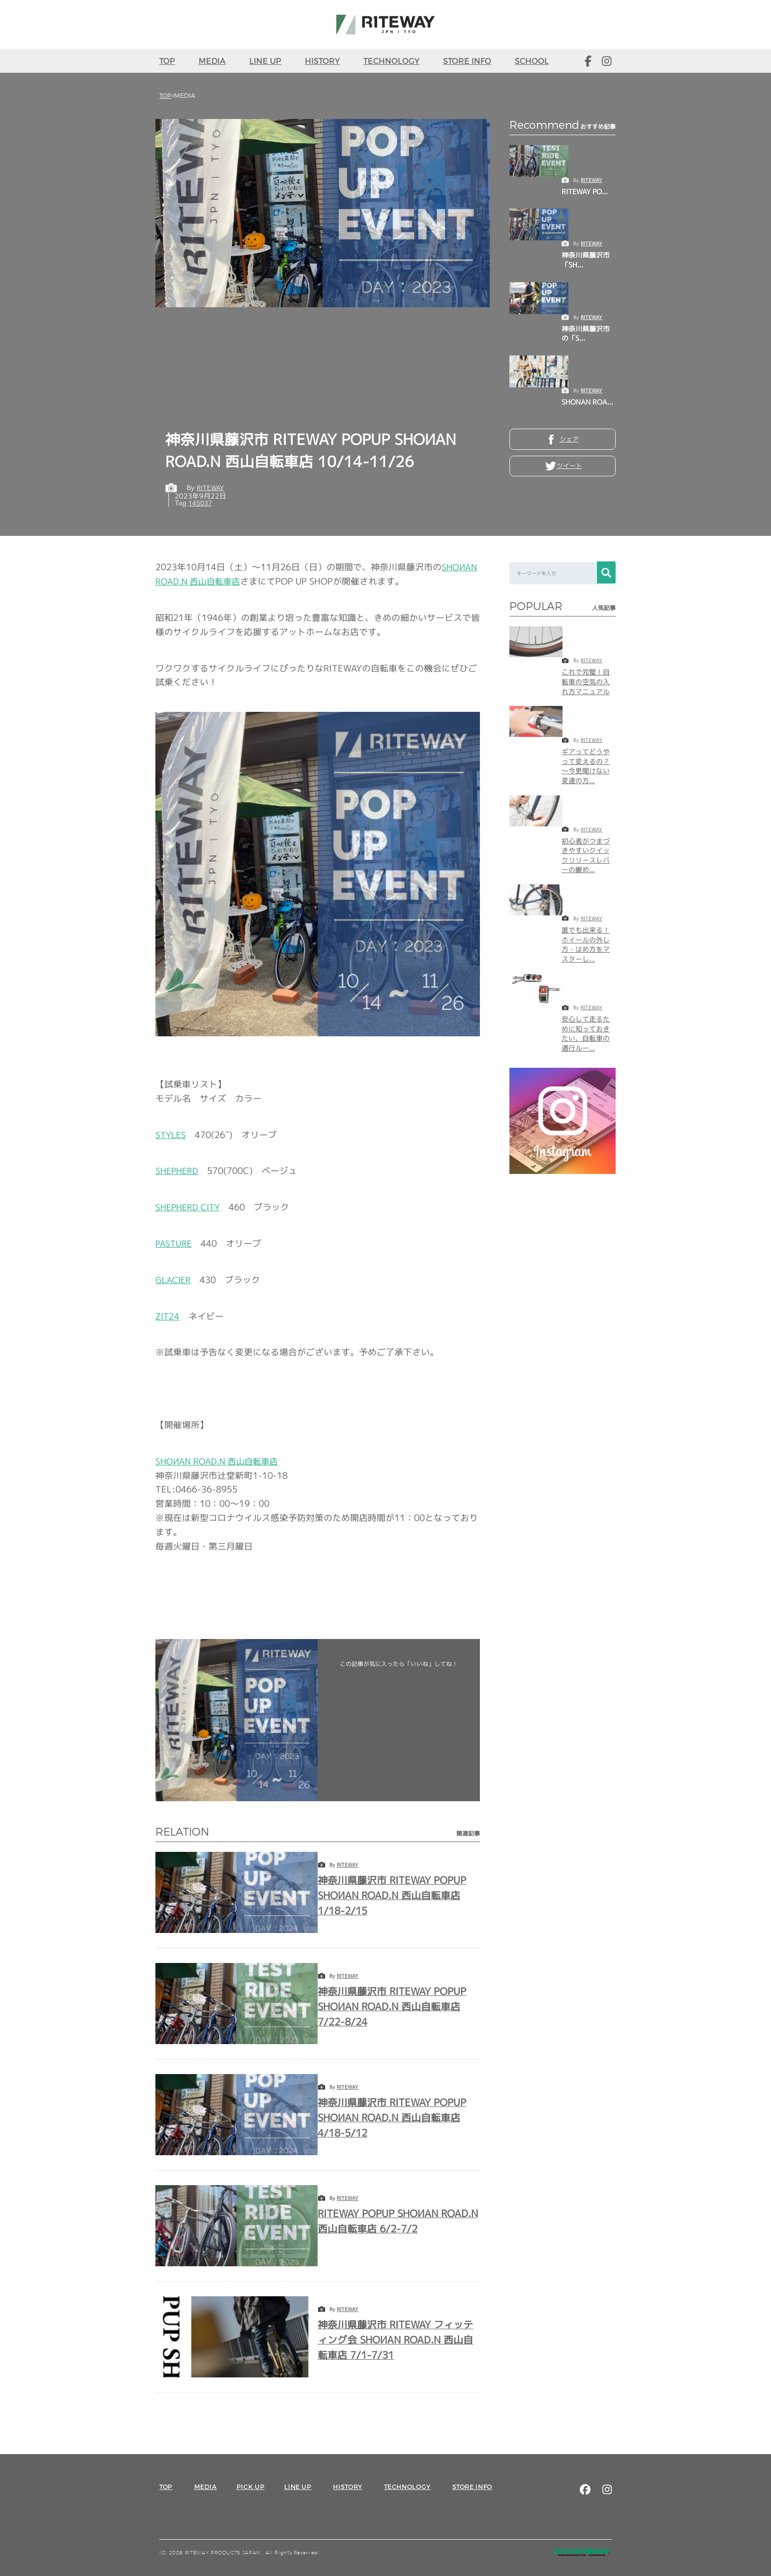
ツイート (569, 469)
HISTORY (322, 60)
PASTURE (174, 1243)
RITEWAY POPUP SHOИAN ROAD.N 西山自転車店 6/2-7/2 (395, 2220)
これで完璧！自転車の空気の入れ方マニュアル (586, 681)
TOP (167, 60)
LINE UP (265, 60)
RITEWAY (591, 179)
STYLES (171, 1134)
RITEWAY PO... (585, 191)
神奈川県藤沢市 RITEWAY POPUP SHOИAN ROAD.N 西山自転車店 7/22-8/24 (399, 2005)
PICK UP (251, 2485)
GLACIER (174, 1279)
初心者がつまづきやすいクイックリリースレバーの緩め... (586, 855)
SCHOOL (532, 60)
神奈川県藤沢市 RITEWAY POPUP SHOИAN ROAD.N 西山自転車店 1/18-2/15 (399, 1894)
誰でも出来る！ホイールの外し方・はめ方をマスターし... (586, 944)
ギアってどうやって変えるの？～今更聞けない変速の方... (586, 765)
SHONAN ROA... (587, 401)
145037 (201, 502)
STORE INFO (467, 60)
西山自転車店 (219, 1461)
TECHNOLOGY (391, 60)
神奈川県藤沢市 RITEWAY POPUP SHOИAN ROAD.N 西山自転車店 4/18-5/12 (399, 2116)
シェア (569, 439)
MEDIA (212, 60)
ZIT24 (167, 1316)
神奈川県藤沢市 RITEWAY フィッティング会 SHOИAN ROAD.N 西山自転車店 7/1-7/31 (398, 2339)
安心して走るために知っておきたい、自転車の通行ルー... (586, 1033)
